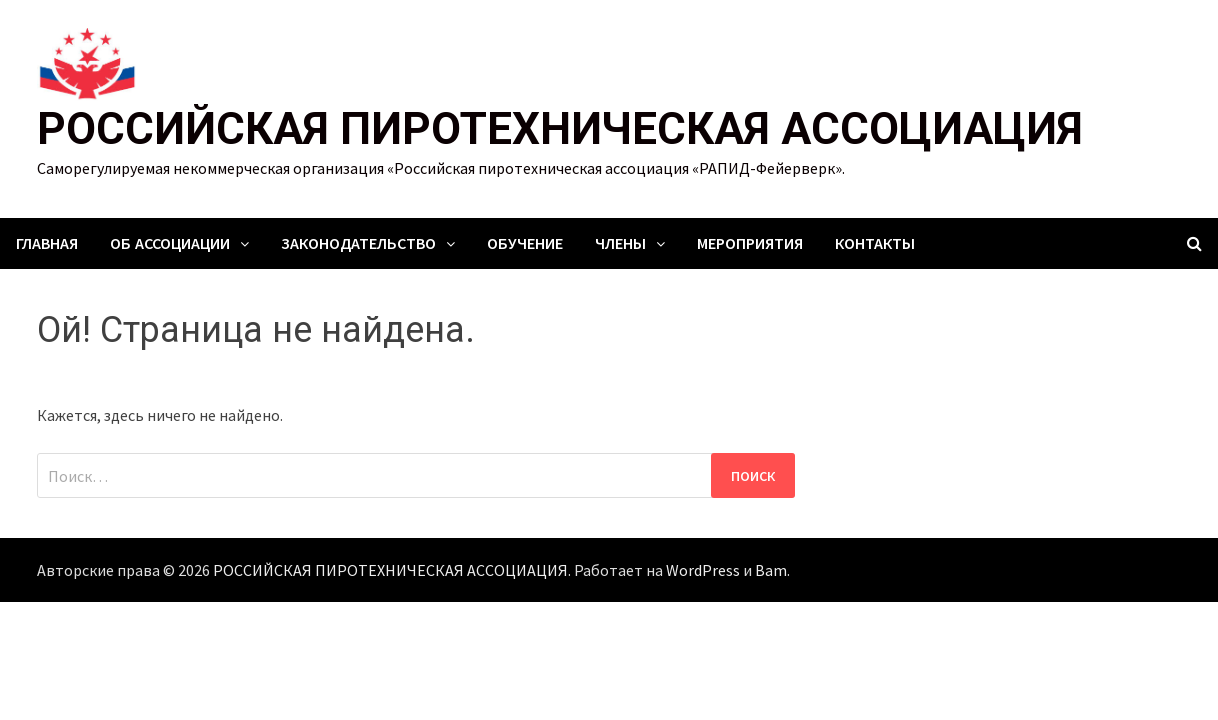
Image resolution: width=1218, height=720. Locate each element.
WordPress (703, 570)
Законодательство (358, 243)
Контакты (875, 243)
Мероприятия (750, 243)
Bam (771, 570)
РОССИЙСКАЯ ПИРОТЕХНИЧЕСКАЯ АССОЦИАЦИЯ (560, 129)
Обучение (525, 243)
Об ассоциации (170, 243)
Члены (620, 243)
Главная (47, 243)
